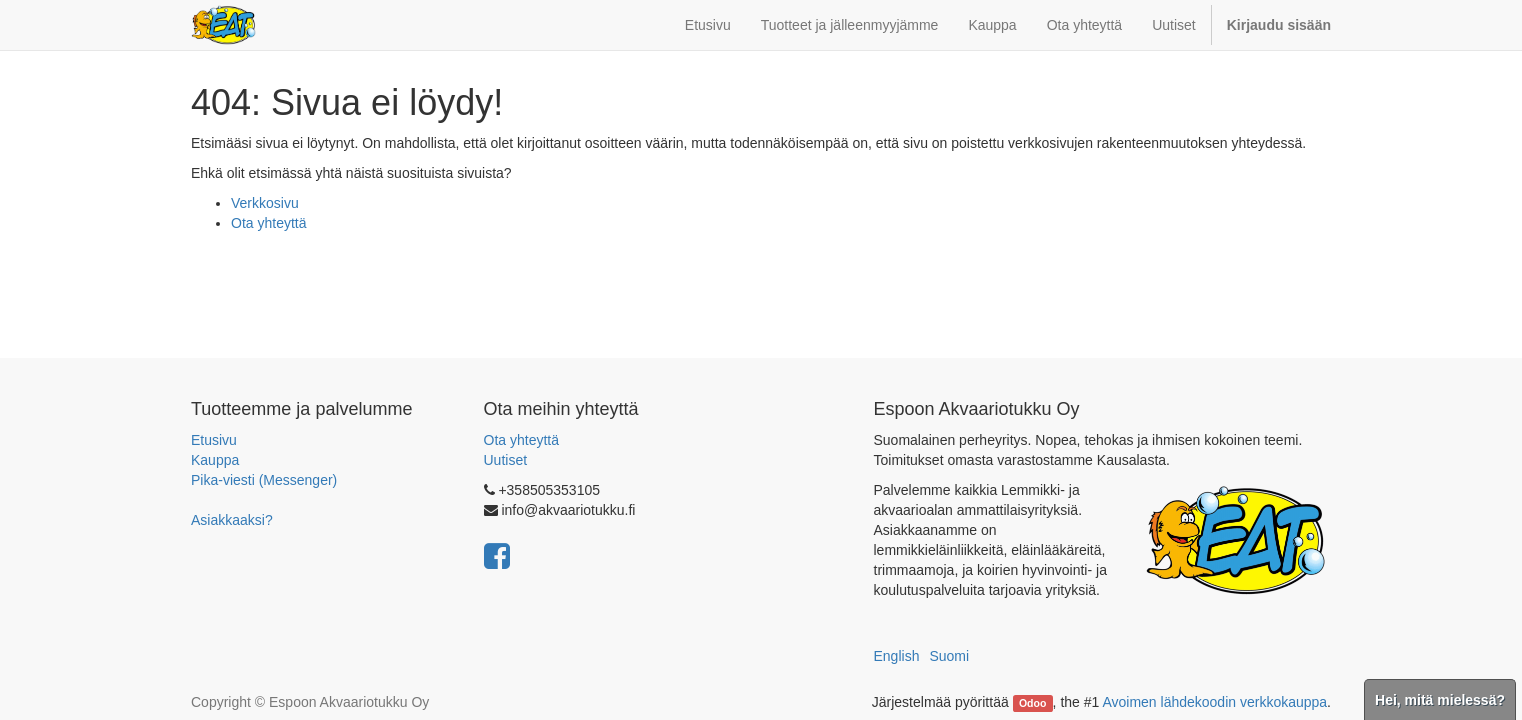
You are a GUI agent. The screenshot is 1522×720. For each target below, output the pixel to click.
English (897, 656)
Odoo (1032, 703)
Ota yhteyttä (268, 223)
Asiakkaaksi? (232, 520)
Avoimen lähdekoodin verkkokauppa (1214, 702)
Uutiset (506, 460)
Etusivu (214, 440)
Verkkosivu (265, 203)
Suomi (949, 656)
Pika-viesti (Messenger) (264, 480)
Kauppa (215, 460)
